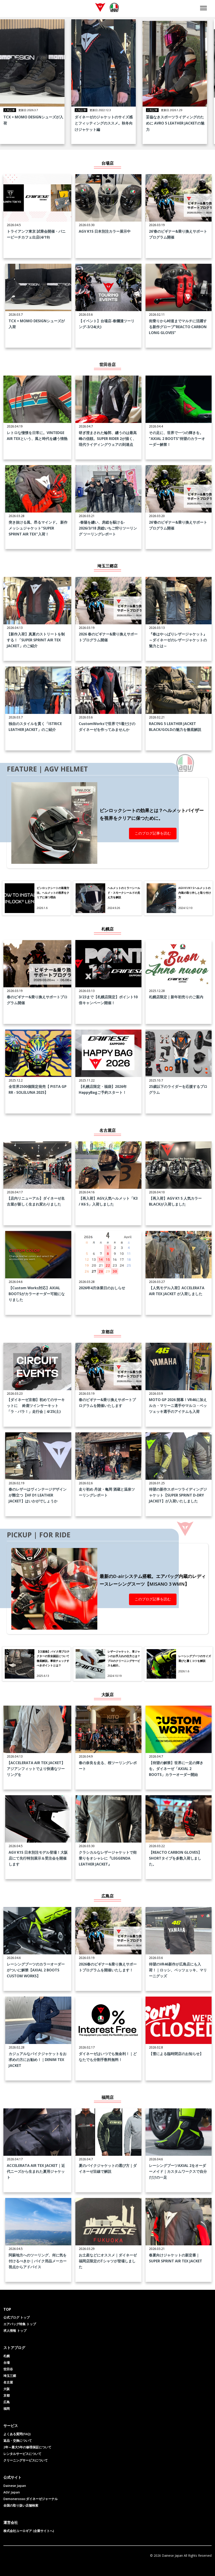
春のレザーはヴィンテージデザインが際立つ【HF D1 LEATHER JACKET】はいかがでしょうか (38, 1495)
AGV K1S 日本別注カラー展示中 (105, 231)
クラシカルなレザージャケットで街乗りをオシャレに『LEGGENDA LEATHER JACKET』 (108, 1858)
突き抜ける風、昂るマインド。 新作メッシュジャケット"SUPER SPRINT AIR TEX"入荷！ (38, 528)
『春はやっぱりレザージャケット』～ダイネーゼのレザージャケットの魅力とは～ (178, 640)
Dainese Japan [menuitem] (14, 2485)
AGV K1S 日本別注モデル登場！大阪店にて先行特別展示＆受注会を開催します (38, 1858)
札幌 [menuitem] (6, 2356)
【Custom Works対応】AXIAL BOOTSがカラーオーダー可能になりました (37, 1293)
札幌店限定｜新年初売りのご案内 (176, 996)
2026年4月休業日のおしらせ (102, 1287)
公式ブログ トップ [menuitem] (16, 2317)
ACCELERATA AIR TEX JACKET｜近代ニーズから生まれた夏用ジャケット (36, 2171)
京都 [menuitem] (6, 2395)
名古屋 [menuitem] (8, 2382)
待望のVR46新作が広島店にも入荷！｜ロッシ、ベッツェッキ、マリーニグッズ (178, 1970)
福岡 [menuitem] (6, 2408)
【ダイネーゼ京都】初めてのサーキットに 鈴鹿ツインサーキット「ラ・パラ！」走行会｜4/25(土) (36, 1405)
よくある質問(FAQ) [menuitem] (17, 2434)
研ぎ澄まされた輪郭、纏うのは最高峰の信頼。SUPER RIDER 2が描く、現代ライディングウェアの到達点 (108, 438)
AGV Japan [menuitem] (11, 2492)
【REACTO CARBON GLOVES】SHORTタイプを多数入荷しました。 (175, 1858)
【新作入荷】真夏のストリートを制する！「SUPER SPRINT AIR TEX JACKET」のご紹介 (36, 640)
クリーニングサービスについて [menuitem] (25, 2460)
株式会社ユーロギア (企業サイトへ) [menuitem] (28, 2531)
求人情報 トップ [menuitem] (14, 2330)
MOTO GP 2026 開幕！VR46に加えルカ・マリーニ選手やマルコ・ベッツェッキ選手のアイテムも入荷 (178, 1405)
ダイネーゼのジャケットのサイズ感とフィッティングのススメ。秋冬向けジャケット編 (104, 123)
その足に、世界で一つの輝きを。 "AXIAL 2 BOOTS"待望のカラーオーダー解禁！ (177, 438)
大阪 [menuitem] (6, 2389)
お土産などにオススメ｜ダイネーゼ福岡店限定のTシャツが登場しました (108, 2261)
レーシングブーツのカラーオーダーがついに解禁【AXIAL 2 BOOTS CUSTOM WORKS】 (36, 1970)
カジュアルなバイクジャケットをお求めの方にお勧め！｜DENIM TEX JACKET (38, 2059)
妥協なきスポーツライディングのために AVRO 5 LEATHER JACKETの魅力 (175, 123)
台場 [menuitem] (6, 2362)
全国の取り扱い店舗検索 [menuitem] (20, 2505)
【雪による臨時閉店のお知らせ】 (176, 2053)
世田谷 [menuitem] (8, 2369)
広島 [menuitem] (6, 2402)
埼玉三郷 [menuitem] (9, 2375)
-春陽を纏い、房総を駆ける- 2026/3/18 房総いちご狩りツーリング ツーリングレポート (108, 528)
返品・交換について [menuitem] (17, 2440)
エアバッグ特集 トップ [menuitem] (19, 2324)
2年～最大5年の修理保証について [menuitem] (27, 2447)
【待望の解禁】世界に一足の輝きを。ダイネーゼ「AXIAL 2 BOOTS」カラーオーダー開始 (176, 1768)
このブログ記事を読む (153, 833)
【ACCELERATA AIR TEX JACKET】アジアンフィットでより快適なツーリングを (36, 1768)
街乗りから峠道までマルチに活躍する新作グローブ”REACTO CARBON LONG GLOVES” (178, 326)
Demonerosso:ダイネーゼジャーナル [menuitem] (30, 2499)
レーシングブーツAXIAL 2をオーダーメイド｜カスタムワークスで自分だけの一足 (178, 2171)
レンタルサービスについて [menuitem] (22, 2453)
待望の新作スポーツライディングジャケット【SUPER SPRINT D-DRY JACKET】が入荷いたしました (178, 1495)
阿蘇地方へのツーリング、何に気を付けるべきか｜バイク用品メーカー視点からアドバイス (38, 2261)
